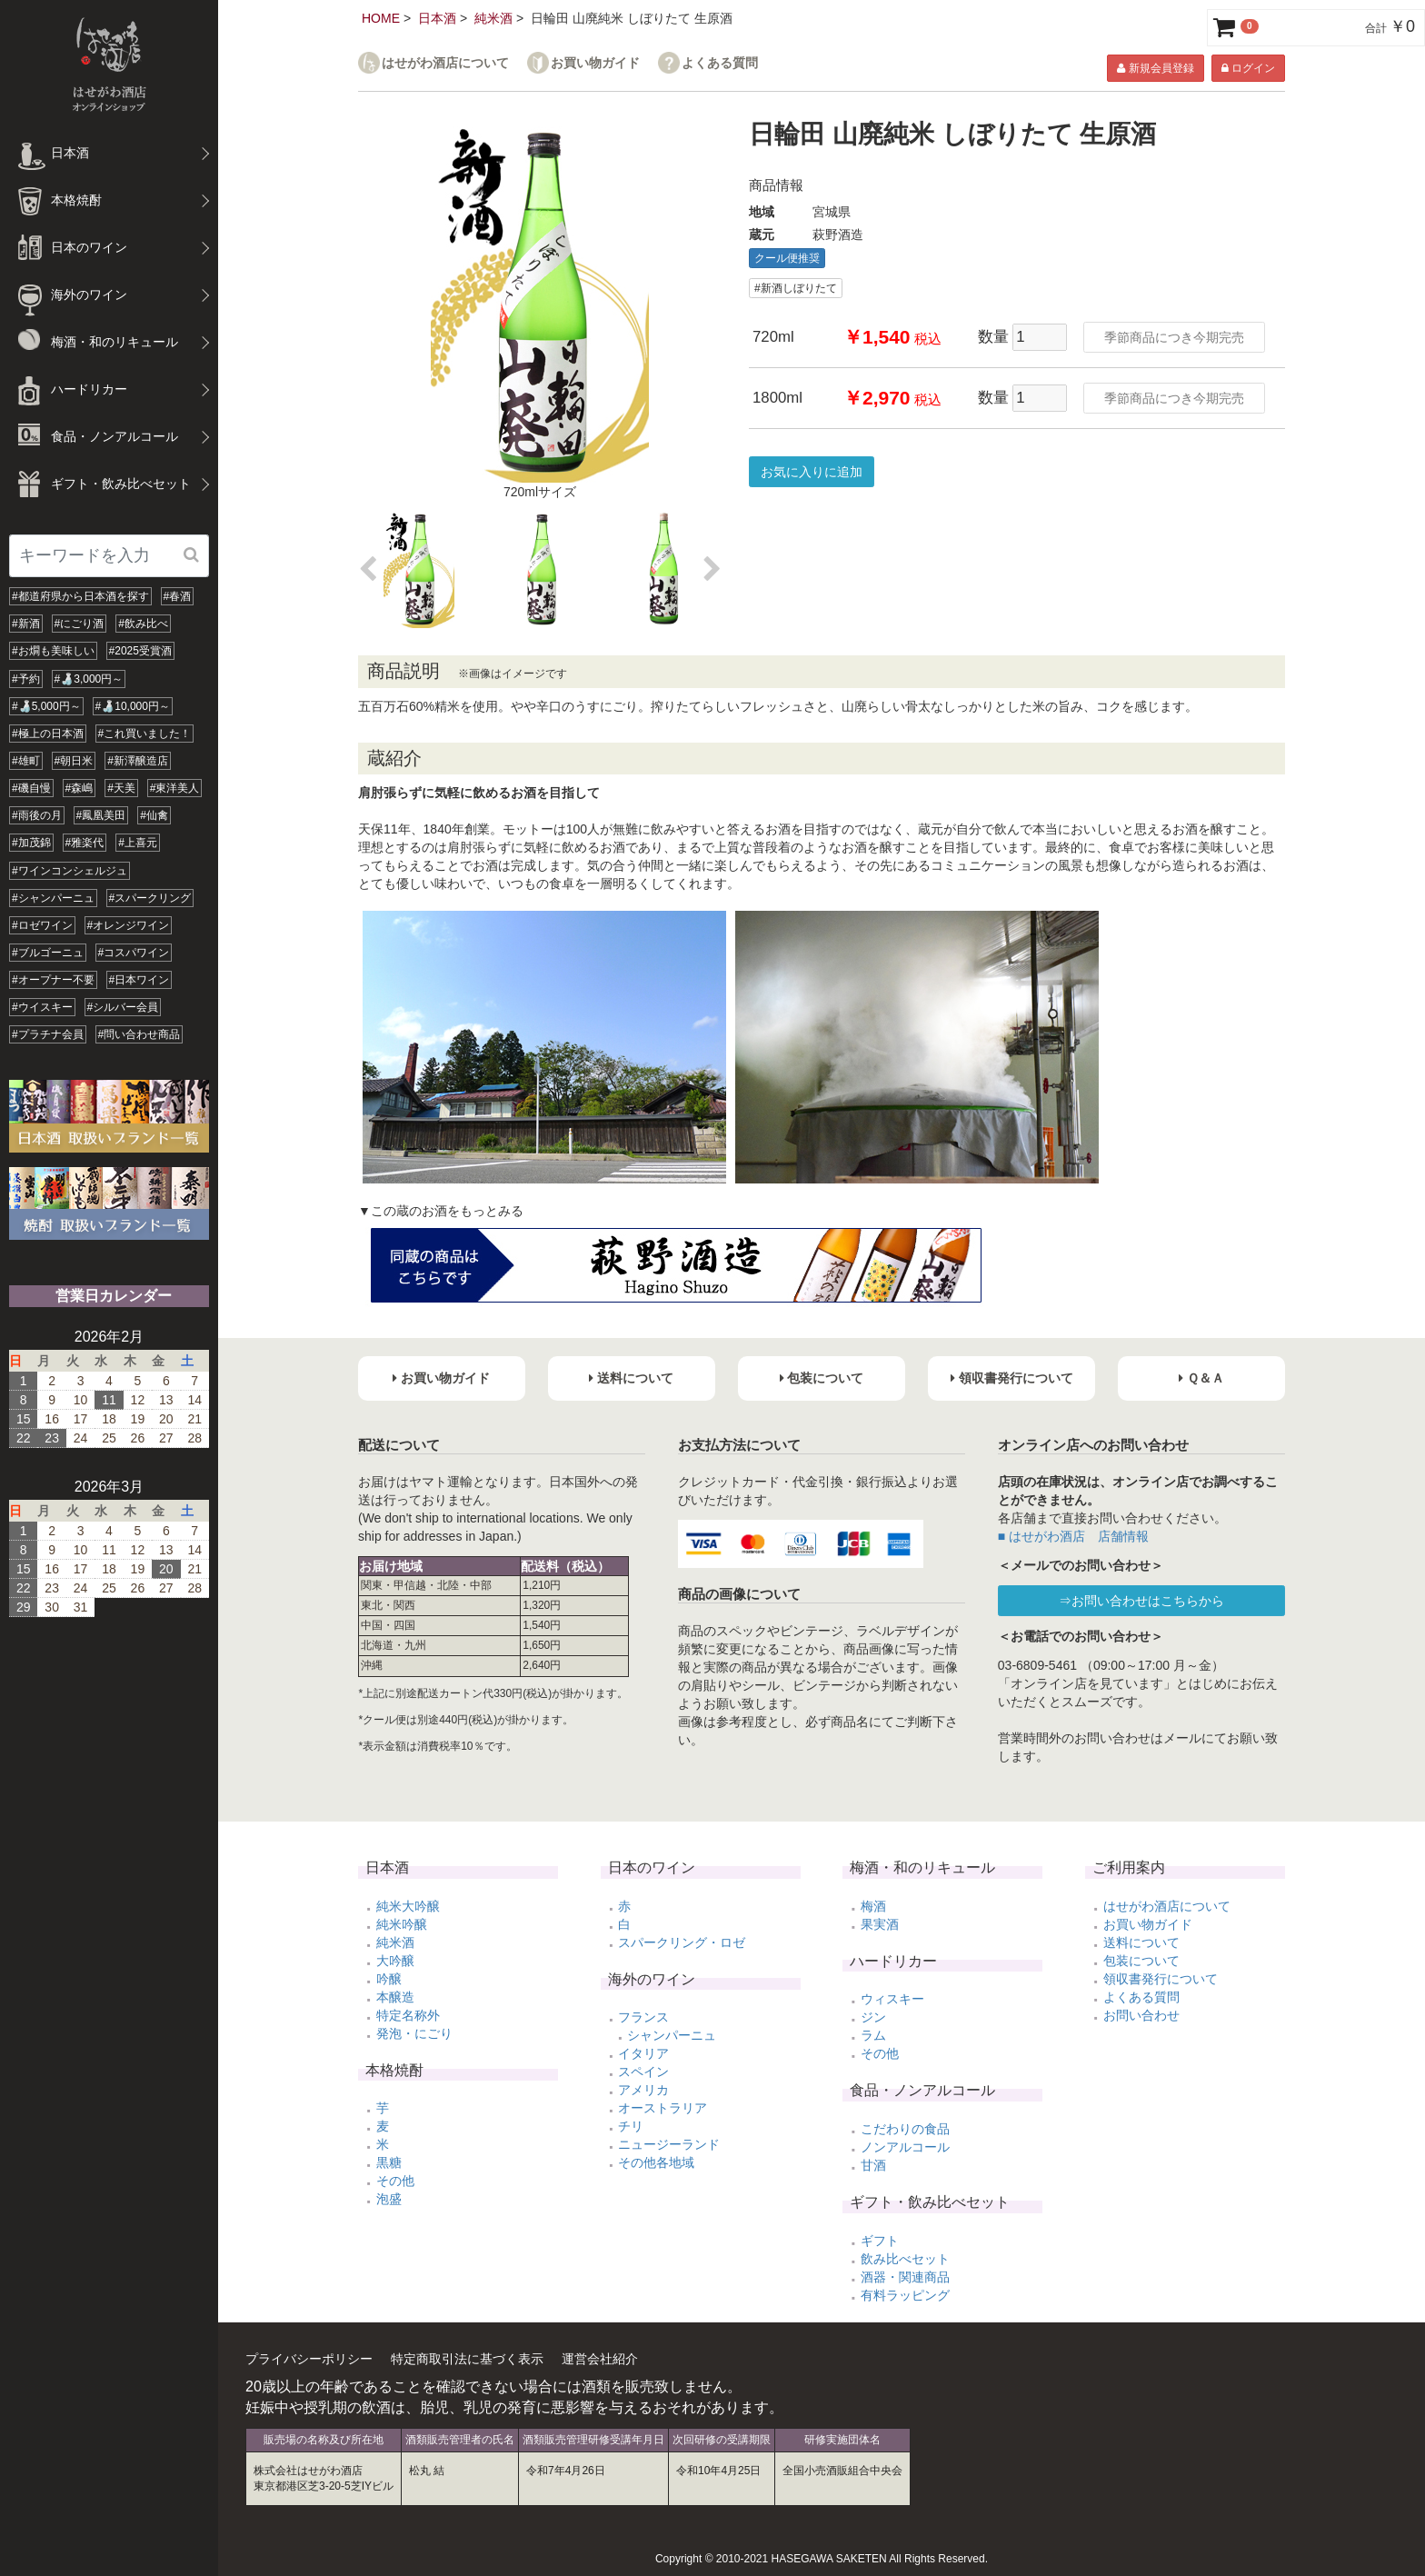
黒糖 (389, 2162)
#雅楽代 (85, 842)
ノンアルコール (905, 2147)
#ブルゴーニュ (48, 952)
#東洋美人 (175, 788)
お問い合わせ (1141, 2015)
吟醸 (389, 1979)
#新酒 (26, 623)
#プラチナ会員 (48, 1034)
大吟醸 (395, 1960)
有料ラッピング (905, 2295)
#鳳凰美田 (101, 815)
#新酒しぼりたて (795, 288)
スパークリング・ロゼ (681, 1942)
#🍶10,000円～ (132, 706)
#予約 (26, 679)
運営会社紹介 (600, 2358)
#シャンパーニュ (53, 898)
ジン (873, 2017)
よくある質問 (720, 63)
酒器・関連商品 (905, 2277)
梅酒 (873, 1906)
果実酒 (880, 1924)
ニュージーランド (669, 2144)
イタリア (643, 2053)
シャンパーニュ (671, 2035)
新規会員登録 (1155, 68)
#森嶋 (79, 788)
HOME (381, 18)
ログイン (1248, 68)
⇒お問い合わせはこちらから (1141, 1600)
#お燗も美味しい (53, 650)
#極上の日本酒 (48, 733)
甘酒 (873, 2165)
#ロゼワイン (42, 925)
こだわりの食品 (905, 2129)
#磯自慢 (31, 788)
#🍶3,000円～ (89, 679)
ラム (873, 2035)
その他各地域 (656, 2162)
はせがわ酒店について (445, 63)
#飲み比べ (143, 623)
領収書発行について (1160, 1979)
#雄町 (26, 760)
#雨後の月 (37, 815)
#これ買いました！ (145, 733)
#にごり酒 (80, 623)
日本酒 (437, 18)
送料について (1141, 1942)
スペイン (643, 2071)
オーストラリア (662, 2108)
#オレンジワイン (128, 925)
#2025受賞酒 (140, 650)
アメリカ (643, 2089)
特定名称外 (408, 2015)
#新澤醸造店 (137, 760)
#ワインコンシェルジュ (69, 870)
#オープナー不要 (53, 979)
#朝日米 (74, 760)
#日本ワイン (139, 979)
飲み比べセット (905, 2259)
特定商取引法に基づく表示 (467, 2358)
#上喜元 (137, 842)
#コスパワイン (134, 952)
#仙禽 (154, 815)
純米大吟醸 (408, 1906)
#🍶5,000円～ (46, 706)
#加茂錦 (31, 842)
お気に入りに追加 (811, 471)
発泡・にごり (414, 2033)
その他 (395, 2180)
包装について (1141, 1960)
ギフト (880, 2240)
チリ (630, 2126)
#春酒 (178, 596)
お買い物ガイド (595, 63)
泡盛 (389, 2199)
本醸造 (395, 1997)
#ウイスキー (42, 1007)
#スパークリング (150, 898)
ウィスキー (892, 1999)
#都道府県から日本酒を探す (80, 596)
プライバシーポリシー (309, 2358)
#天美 (121, 788)
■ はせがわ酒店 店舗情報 (1073, 1536)
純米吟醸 (401, 1924)
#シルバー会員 (123, 1007)
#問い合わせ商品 (139, 1034)
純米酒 (493, 18)
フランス (643, 2017)
